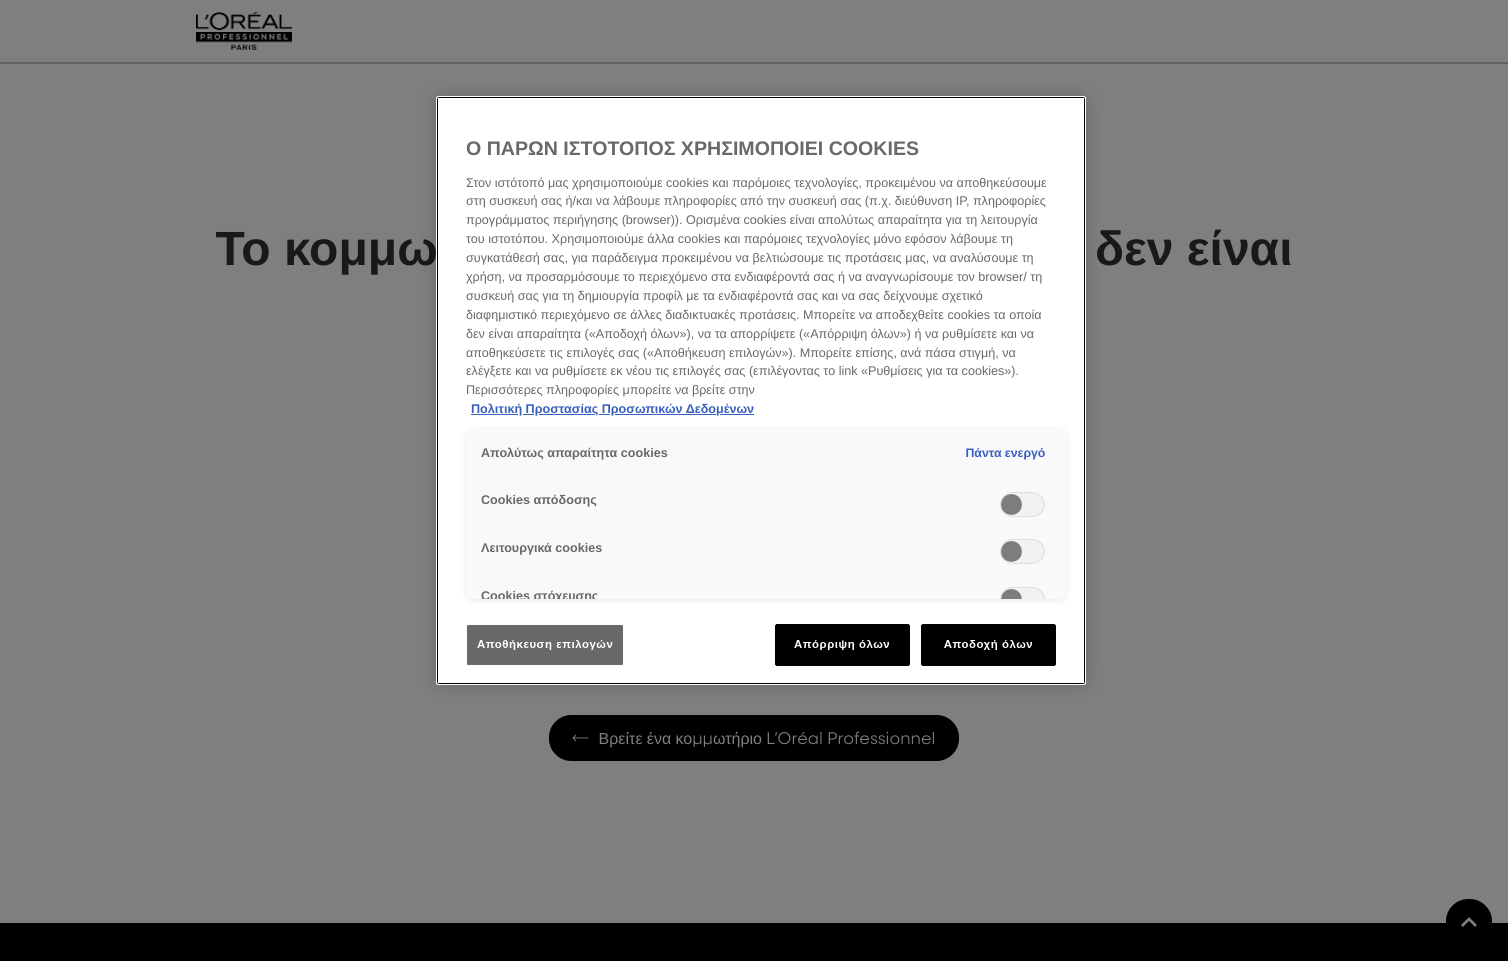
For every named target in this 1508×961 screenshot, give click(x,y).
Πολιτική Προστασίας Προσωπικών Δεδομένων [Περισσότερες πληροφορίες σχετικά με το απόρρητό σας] (612, 409)
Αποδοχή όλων (989, 644)
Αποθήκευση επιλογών (545, 644)
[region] (761, 390)
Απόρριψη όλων (842, 644)
